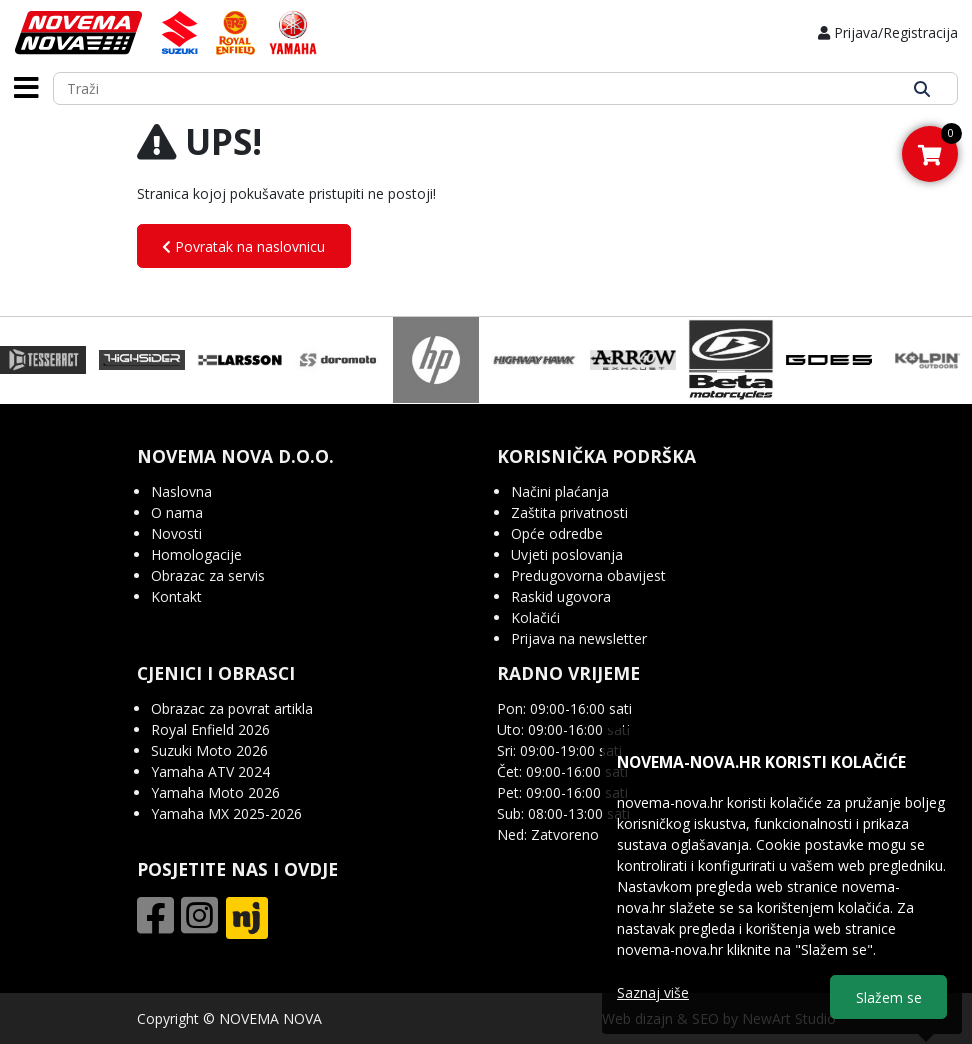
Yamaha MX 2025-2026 (226, 813)
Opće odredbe (557, 533)
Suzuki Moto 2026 (209, 750)
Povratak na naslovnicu (243, 246)
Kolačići (535, 617)
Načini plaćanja (560, 491)
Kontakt (176, 596)
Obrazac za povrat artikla (232, 708)
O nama (177, 512)
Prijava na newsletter (579, 638)
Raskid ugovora (561, 596)
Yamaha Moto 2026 (215, 792)
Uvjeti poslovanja (567, 554)
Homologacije (196, 554)
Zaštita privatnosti (569, 512)
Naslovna (181, 491)
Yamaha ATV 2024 (210, 771)
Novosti (176, 533)
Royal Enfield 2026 (210, 729)
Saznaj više (653, 992)
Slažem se (889, 997)
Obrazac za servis (208, 575)
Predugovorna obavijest (588, 575)
